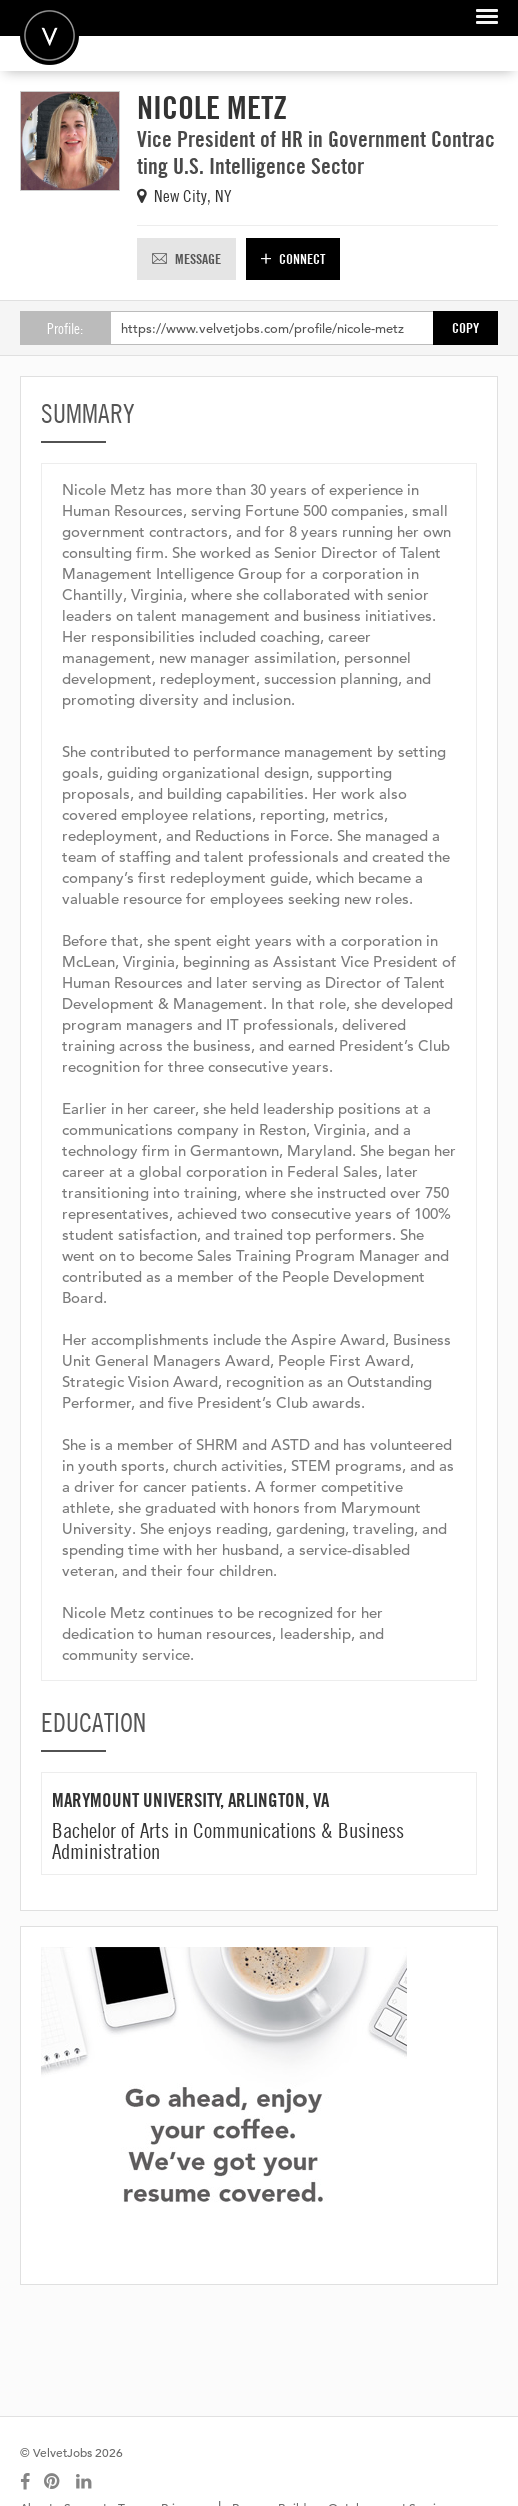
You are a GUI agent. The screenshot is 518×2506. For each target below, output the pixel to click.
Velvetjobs (49, 35)
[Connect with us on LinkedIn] (85, 2481)
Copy (465, 327)
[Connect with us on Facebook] (25, 2481)
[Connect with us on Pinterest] (53, 2481)
